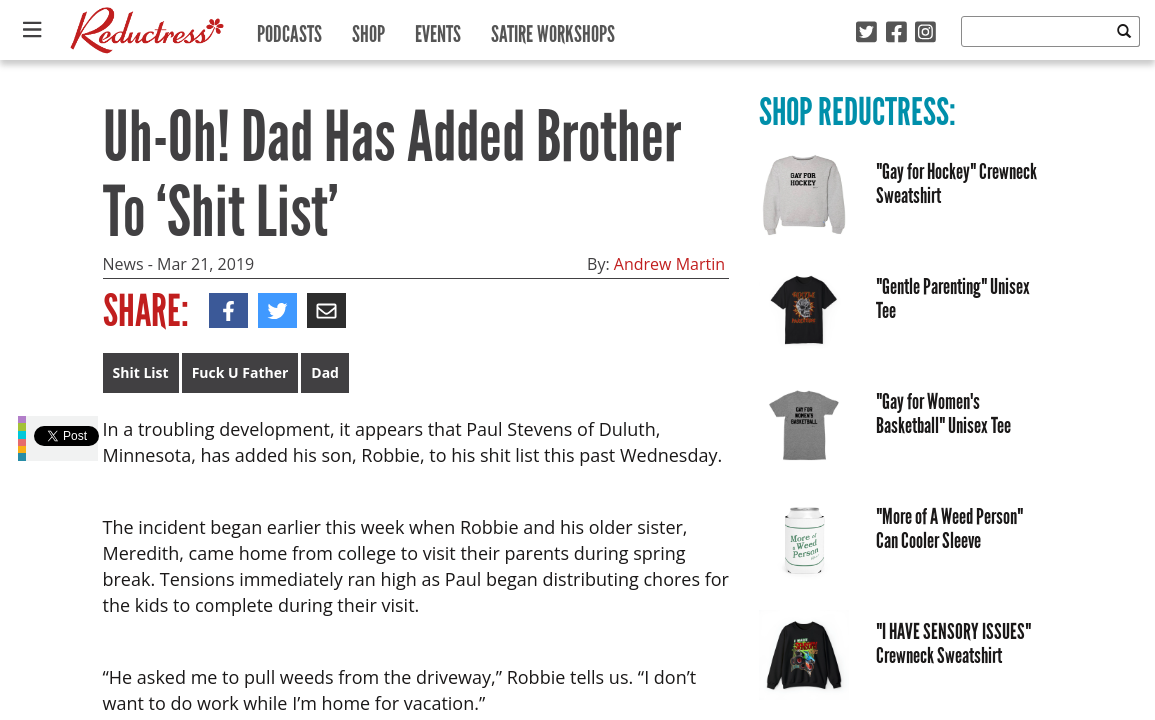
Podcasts (289, 29)
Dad (325, 372)
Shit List (141, 372)
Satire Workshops (553, 29)
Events (438, 29)
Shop (368, 29)
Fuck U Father (240, 372)
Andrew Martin (669, 264)
